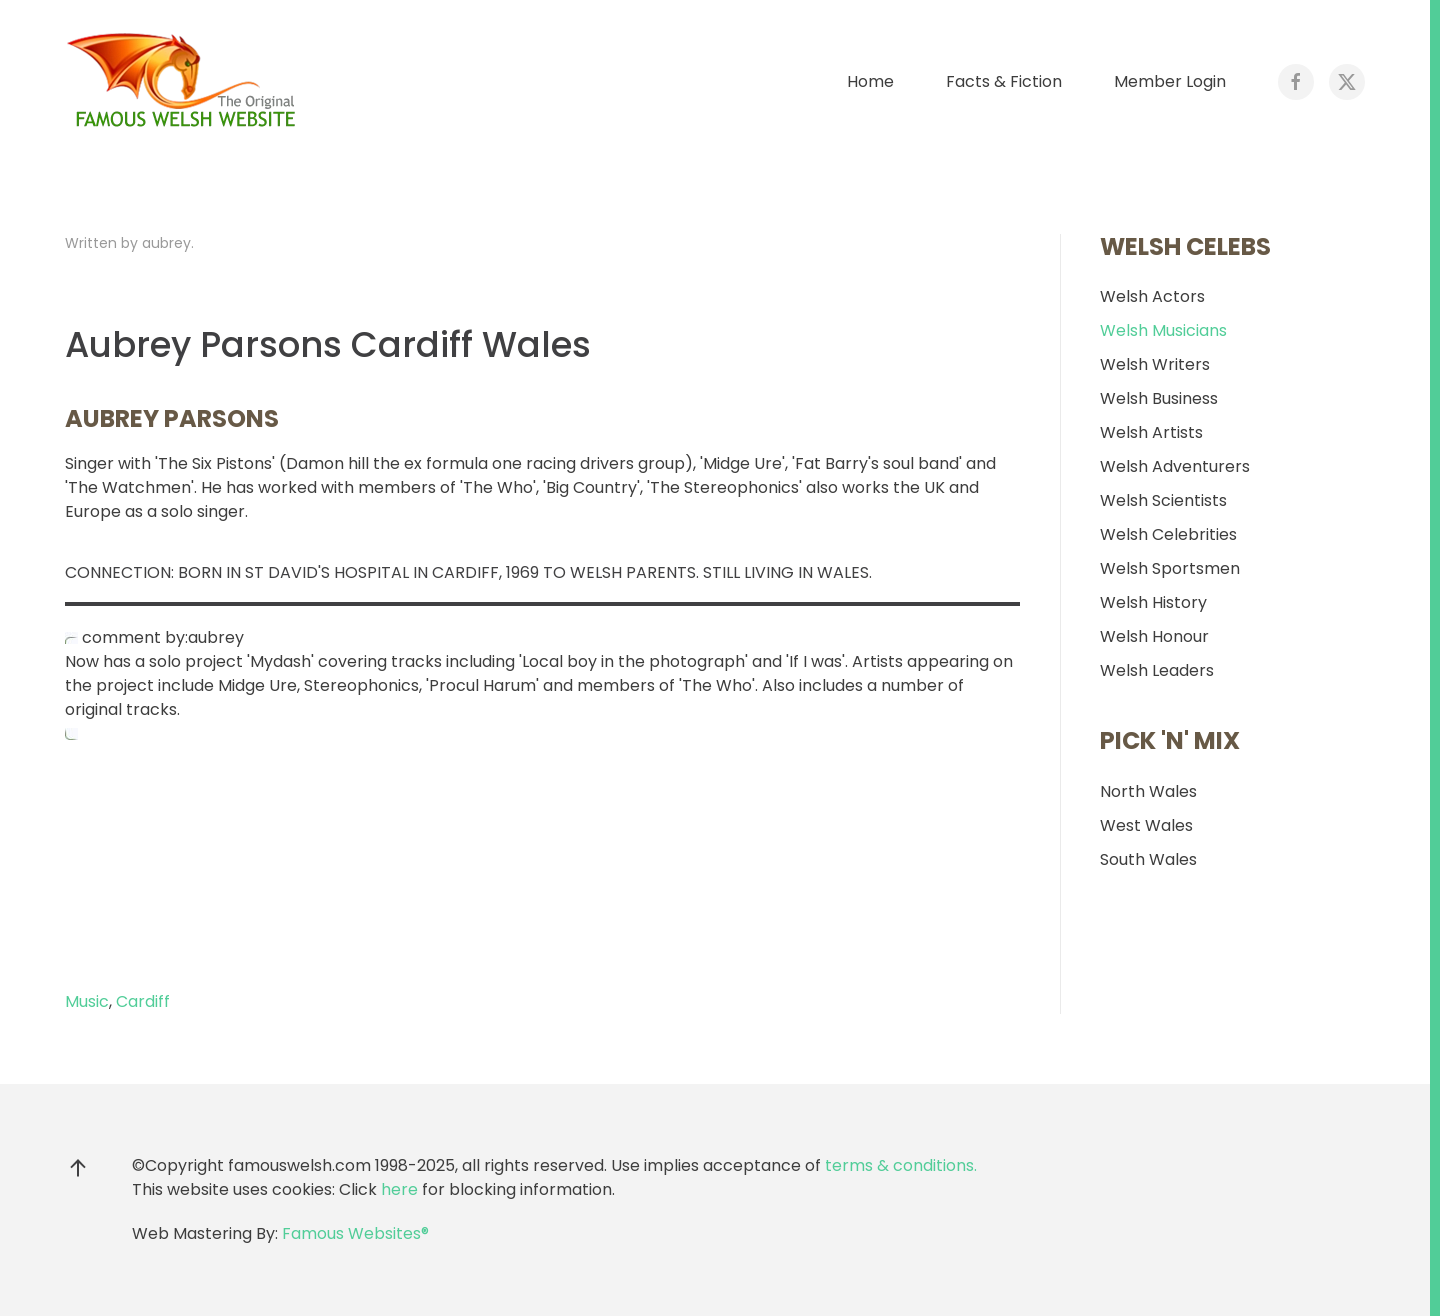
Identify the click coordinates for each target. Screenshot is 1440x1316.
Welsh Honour (1154, 636)
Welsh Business (1159, 398)
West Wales (1146, 825)
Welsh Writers (1155, 364)
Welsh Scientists (1163, 500)
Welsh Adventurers (1175, 466)
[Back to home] (185, 82)
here (399, 1189)
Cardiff (143, 1001)
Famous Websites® (355, 1233)
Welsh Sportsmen (1170, 568)
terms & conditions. (901, 1165)
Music (87, 1001)
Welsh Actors (1152, 296)
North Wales (1148, 791)
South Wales (1148, 859)
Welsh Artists (1151, 432)
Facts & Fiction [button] (1004, 81)
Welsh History (1153, 602)
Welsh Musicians (1163, 330)
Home (870, 81)
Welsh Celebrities (1168, 534)
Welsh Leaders (1157, 670)
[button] (78, 1168)
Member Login (1170, 81)
